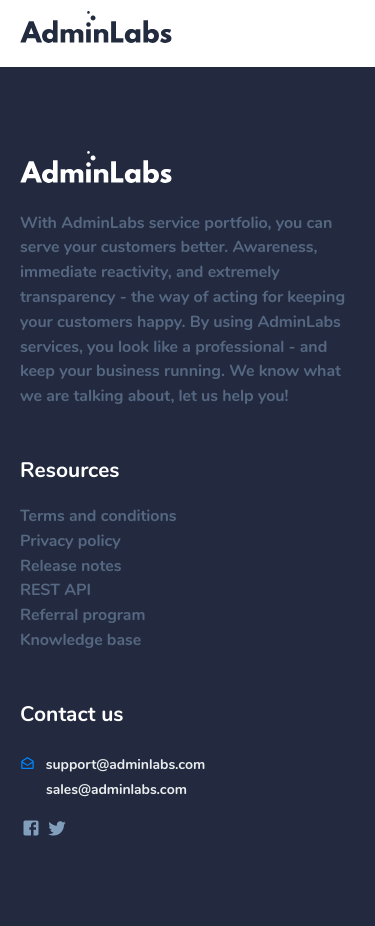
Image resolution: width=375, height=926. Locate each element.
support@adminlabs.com (112, 765)
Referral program (92, 616)
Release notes (80, 567)
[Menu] (335, 35)
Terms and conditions (108, 517)
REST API (65, 591)
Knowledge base (90, 641)
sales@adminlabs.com (116, 790)
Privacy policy (80, 542)
